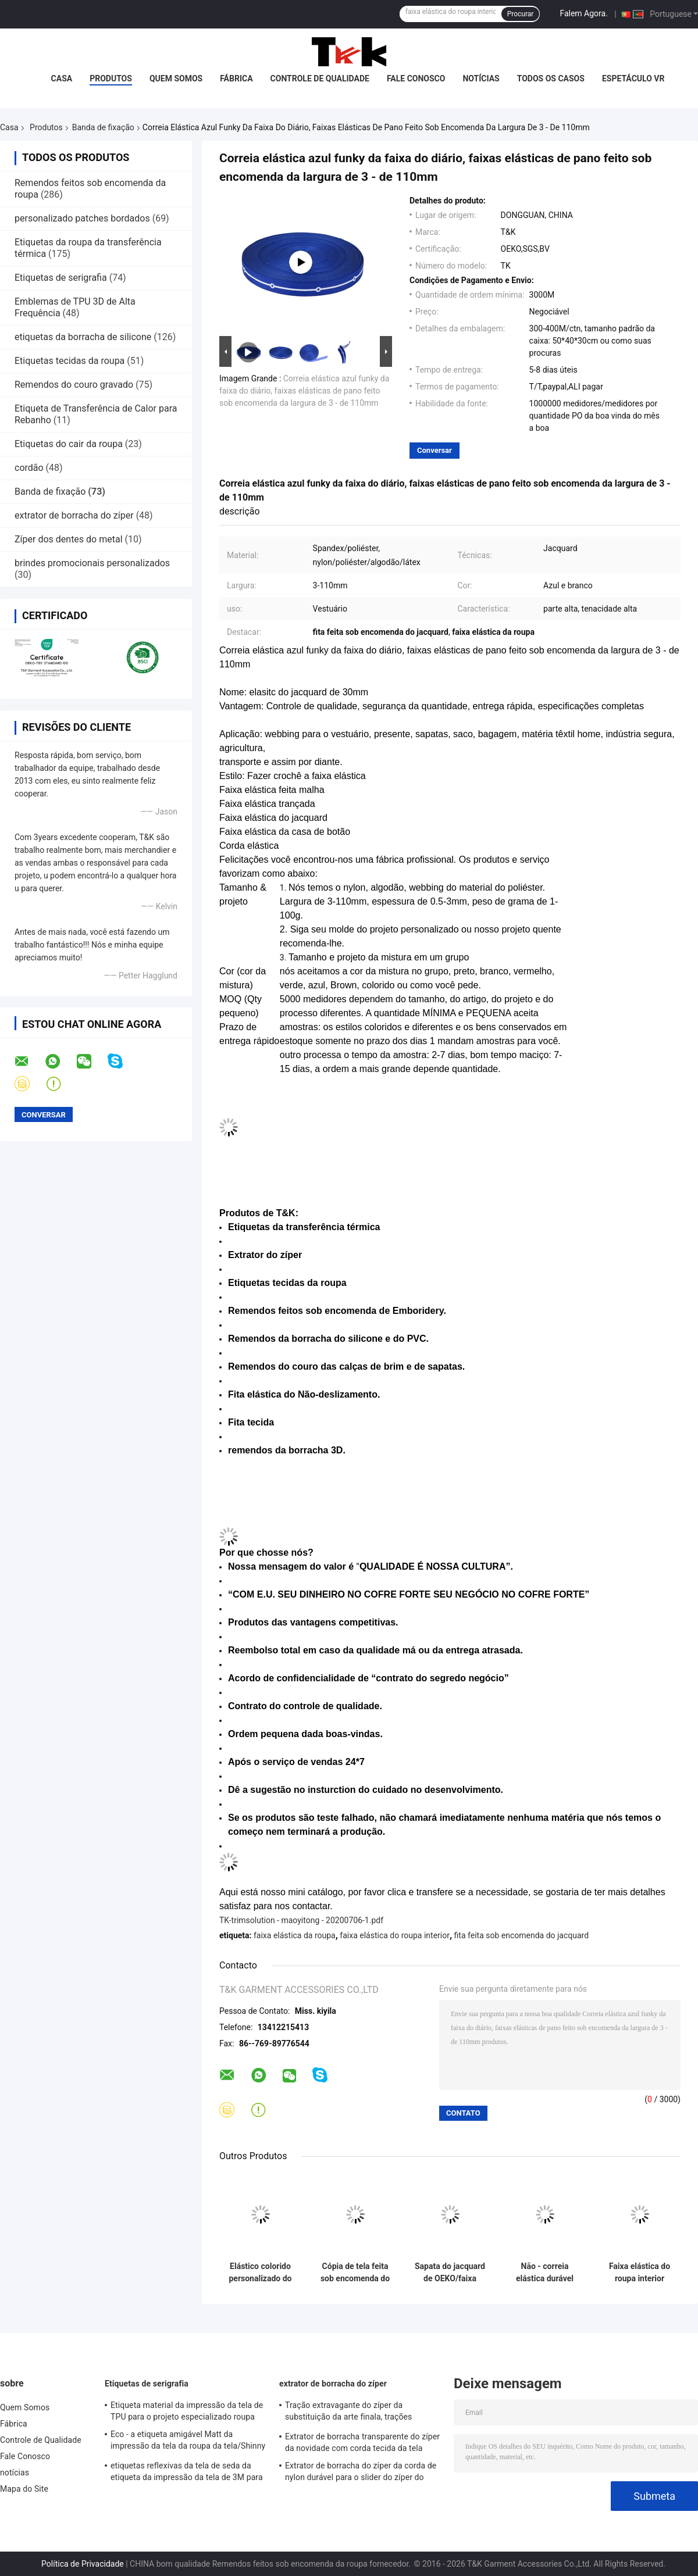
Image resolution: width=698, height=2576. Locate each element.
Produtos (111, 78)
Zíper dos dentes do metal (69, 539)
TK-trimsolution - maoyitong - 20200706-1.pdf (301, 1920)
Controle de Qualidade (319, 78)
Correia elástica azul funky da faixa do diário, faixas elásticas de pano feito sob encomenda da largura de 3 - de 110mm (304, 391)
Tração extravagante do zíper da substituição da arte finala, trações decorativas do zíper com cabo (348, 2412)
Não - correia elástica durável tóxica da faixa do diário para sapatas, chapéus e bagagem (545, 2272)
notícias (480, 78)
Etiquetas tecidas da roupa (69, 360)
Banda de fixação (103, 127)
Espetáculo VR (633, 78)
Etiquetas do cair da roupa (69, 443)
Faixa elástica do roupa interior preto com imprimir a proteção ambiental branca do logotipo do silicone (639, 2272)
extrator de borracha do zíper (74, 515)
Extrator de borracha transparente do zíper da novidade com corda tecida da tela (362, 2442)
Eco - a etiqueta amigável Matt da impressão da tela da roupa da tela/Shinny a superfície (188, 2441)
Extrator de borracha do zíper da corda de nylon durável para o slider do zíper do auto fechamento (360, 2473)
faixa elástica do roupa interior (395, 1935)
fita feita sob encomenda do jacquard (521, 1935)
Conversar (434, 450)
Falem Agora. (583, 13)
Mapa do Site (24, 2488)
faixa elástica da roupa (295, 1935)
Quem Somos (175, 78)
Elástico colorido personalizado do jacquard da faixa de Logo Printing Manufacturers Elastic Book (260, 2272)
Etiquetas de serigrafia (61, 277)
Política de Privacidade (82, 2563)
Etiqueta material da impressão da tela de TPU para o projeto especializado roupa (187, 2410)
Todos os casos (551, 78)
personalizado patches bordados (82, 218)
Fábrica (236, 78)
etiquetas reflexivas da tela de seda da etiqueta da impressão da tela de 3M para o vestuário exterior (187, 2473)
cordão (29, 467)
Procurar (520, 14)
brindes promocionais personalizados (92, 563)
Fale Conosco (416, 78)
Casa (62, 78)
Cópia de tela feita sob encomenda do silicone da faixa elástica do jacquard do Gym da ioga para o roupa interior (355, 2272)
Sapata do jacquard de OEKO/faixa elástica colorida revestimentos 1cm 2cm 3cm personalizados (450, 2272)
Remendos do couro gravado (74, 384)
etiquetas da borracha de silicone (83, 336)
